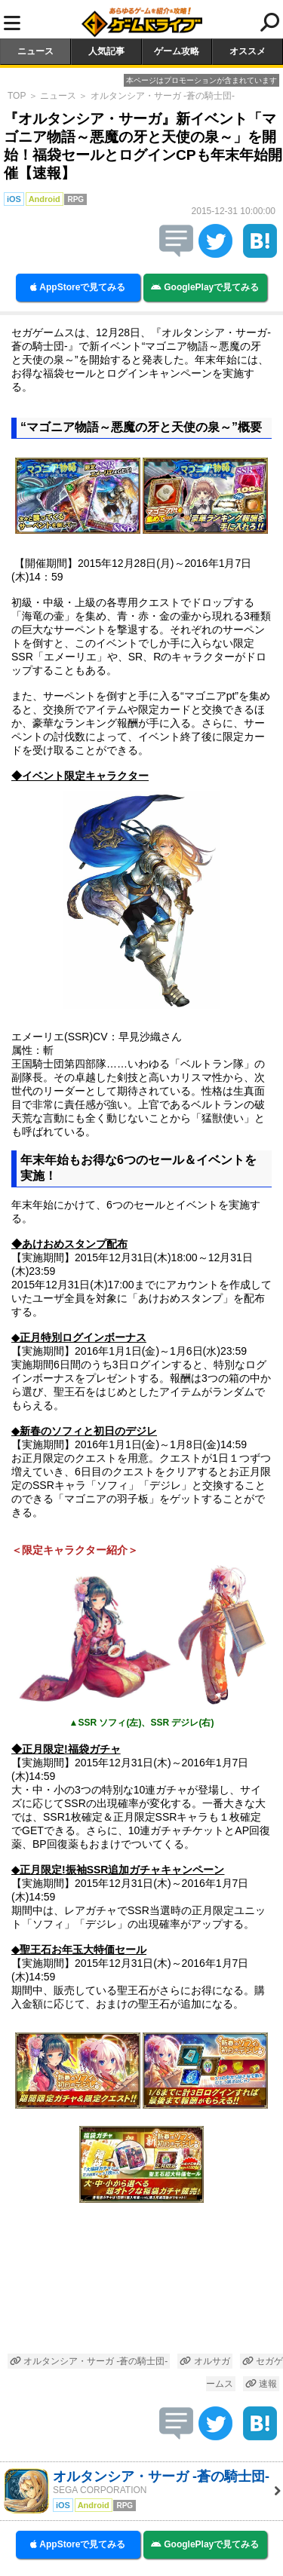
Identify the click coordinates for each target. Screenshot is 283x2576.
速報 (261, 2383)
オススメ (247, 51)
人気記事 (106, 51)
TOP (17, 95)
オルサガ (204, 2361)
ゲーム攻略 (176, 51)
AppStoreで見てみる (77, 287)
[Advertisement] (141, 2283)
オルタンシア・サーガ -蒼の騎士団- (163, 95)
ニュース (35, 51)
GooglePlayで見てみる (205, 287)
